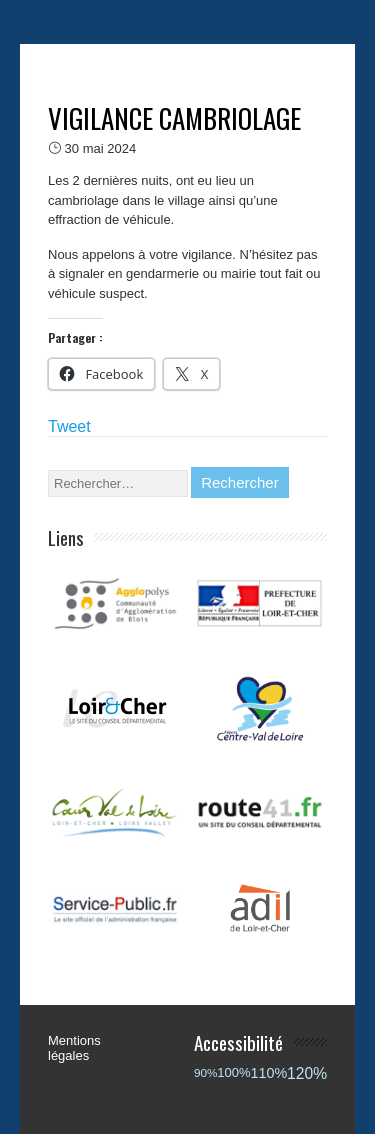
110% (269, 1073)
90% (205, 1072)
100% (233, 1072)
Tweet (69, 426)
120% (307, 1073)
